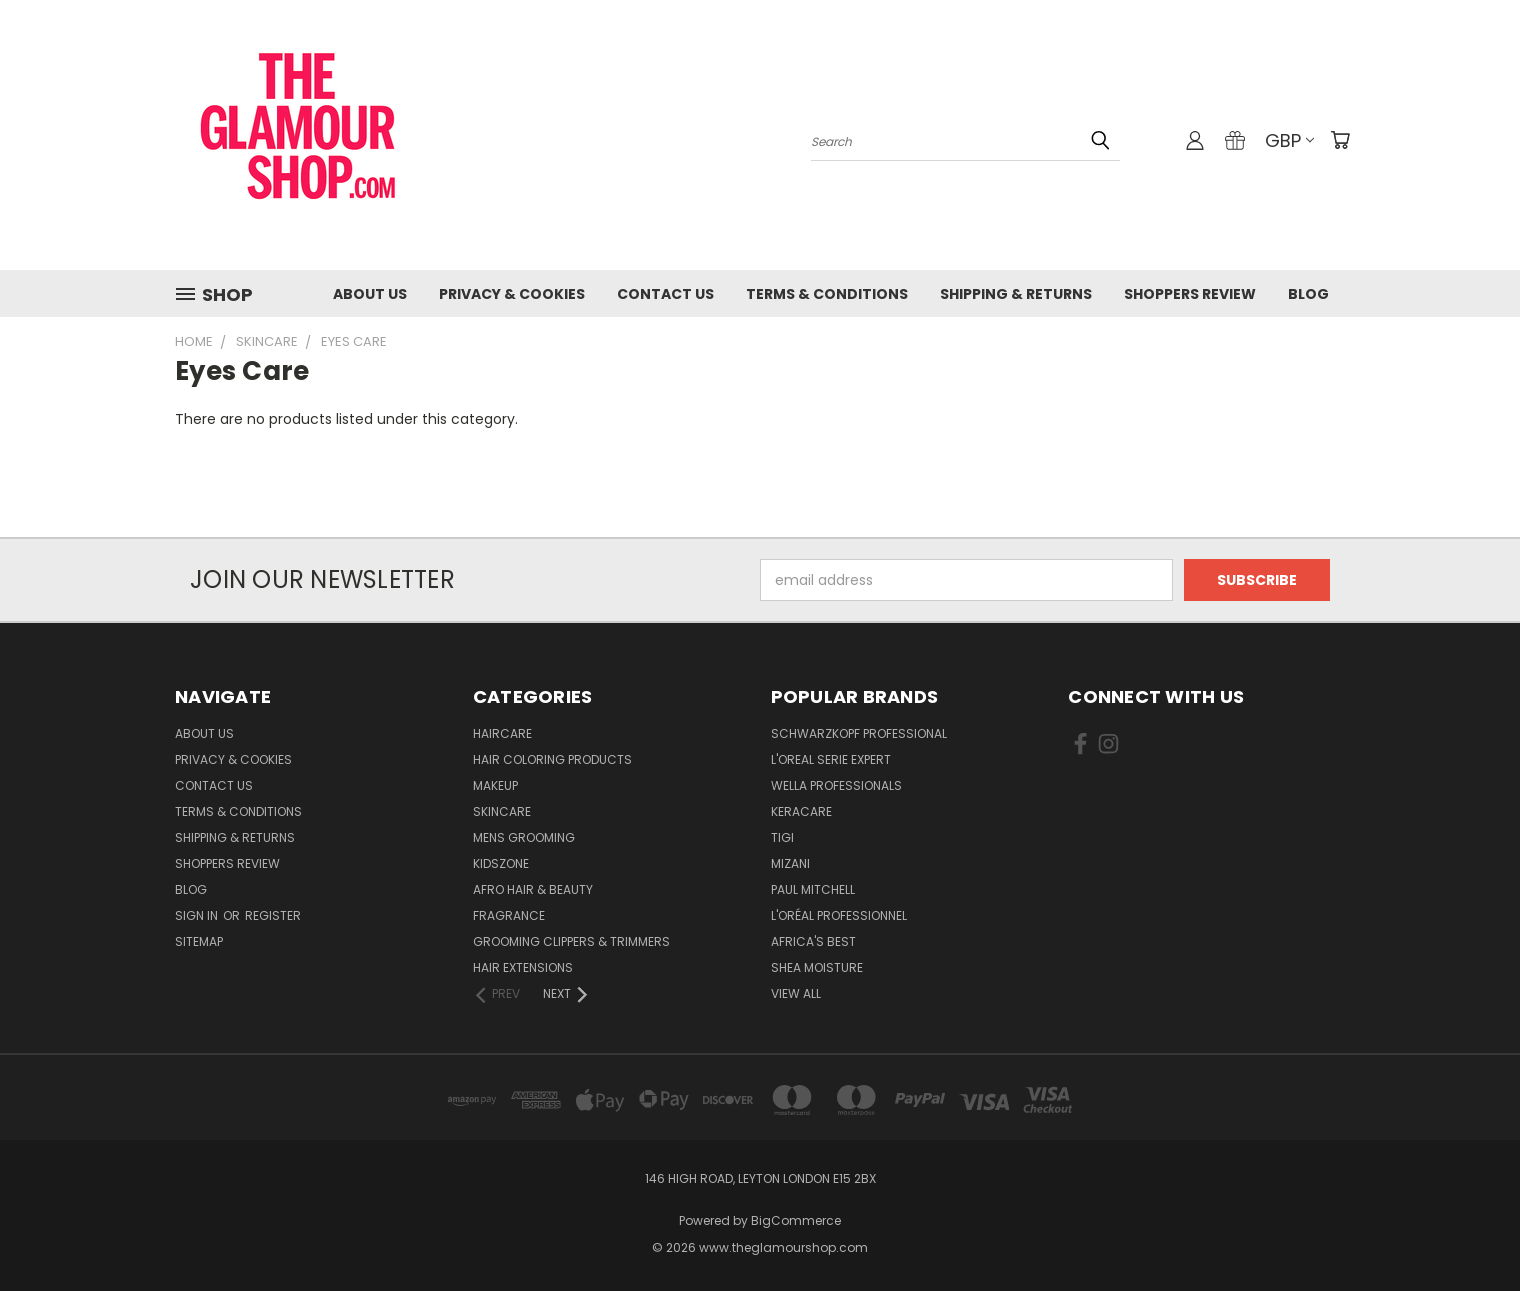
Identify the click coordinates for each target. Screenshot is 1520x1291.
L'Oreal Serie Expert (831, 759)
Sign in (198, 915)
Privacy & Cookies (512, 294)
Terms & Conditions (827, 294)
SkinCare (502, 811)
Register (273, 915)
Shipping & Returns (1016, 294)
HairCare (502, 733)
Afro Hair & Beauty (533, 889)
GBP (1289, 140)
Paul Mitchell (813, 889)
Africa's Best (813, 941)
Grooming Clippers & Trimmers (571, 941)
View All (796, 993)
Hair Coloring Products (552, 759)
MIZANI (790, 863)
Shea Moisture (817, 967)
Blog (1308, 294)
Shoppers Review (1190, 294)
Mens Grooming (524, 837)
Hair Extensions (523, 967)
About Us (370, 294)
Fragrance (509, 915)
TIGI (782, 837)
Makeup (495, 785)
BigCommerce (796, 1220)
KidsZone (501, 863)
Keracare (801, 811)
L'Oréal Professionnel (839, 915)
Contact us (665, 294)
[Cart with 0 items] (1340, 140)
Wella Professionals (836, 785)
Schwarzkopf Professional (859, 733)
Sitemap (199, 941)
